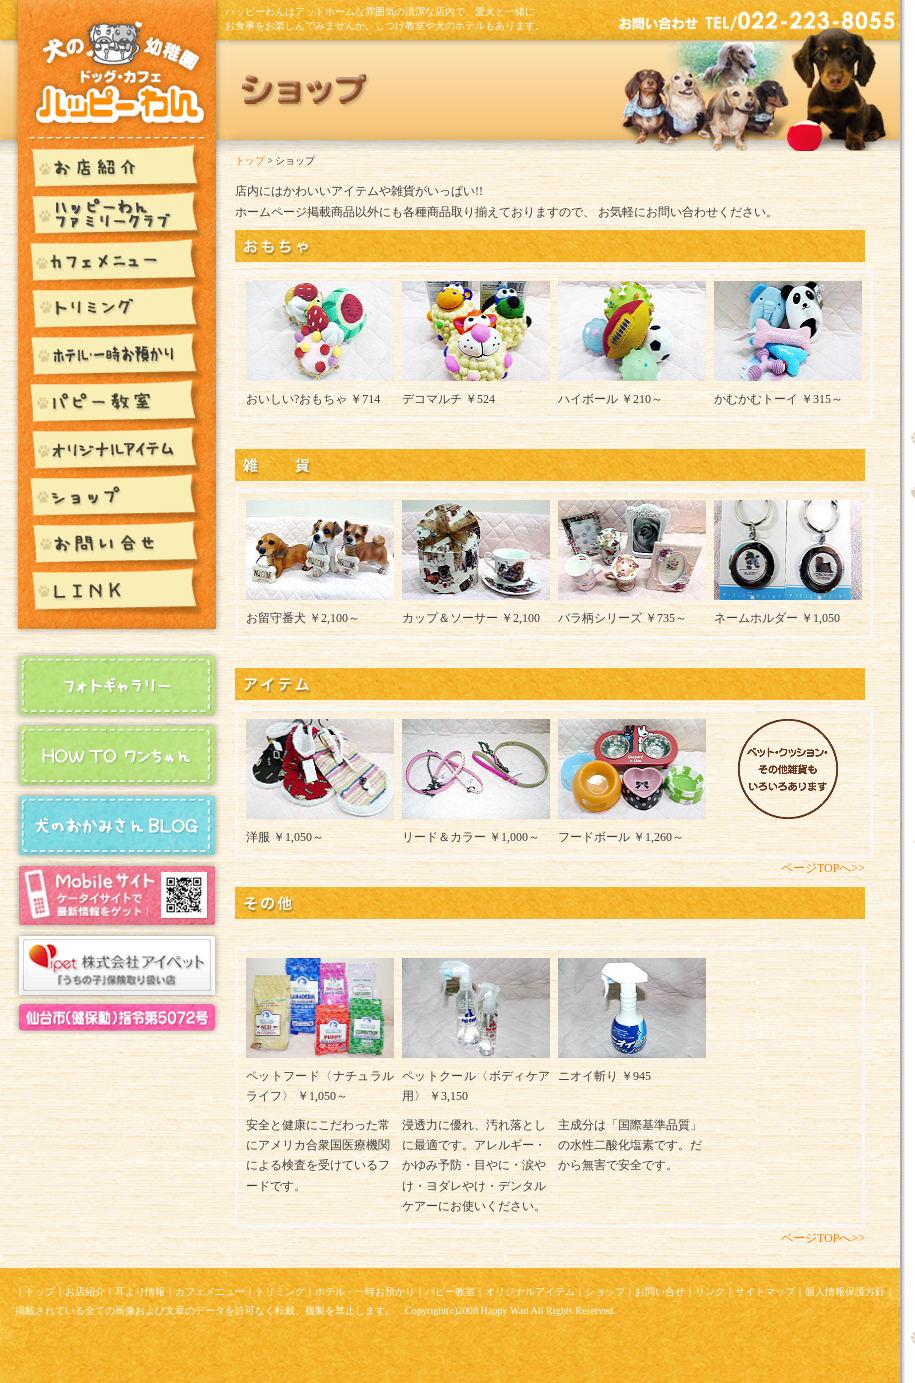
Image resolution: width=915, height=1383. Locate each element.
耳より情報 (140, 1291)
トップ (250, 160)
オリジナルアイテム (530, 1291)
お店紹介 (85, 1291)
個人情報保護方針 (845, 1291)
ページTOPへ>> (823, 868)
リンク (710, 1291)
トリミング (280, 1291)
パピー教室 (450, 1291)
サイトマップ (765, 1291)
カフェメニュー (210, 1291)
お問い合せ (660, 1291)
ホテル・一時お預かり (365, 1291)
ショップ (605, 1291)
